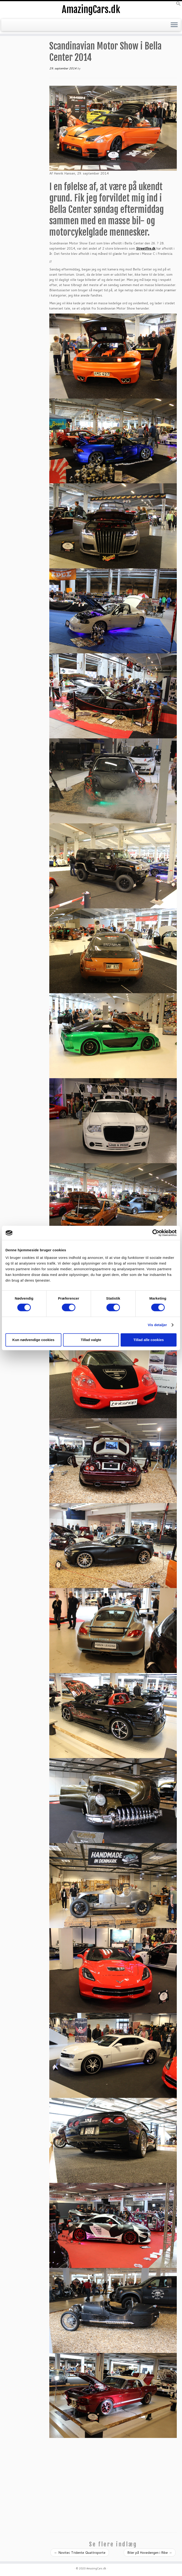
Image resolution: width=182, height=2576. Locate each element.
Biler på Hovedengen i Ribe (149, 2552)
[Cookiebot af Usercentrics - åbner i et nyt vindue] (156, 1232)
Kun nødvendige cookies (33, 1340)
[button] (178, 4)
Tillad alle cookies (148, 1340)
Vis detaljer (157, 1325)
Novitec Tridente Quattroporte (79, 2552)
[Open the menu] (174, 25)
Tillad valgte (91, 1340)
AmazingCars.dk (91, 9)
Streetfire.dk (145, 248)
